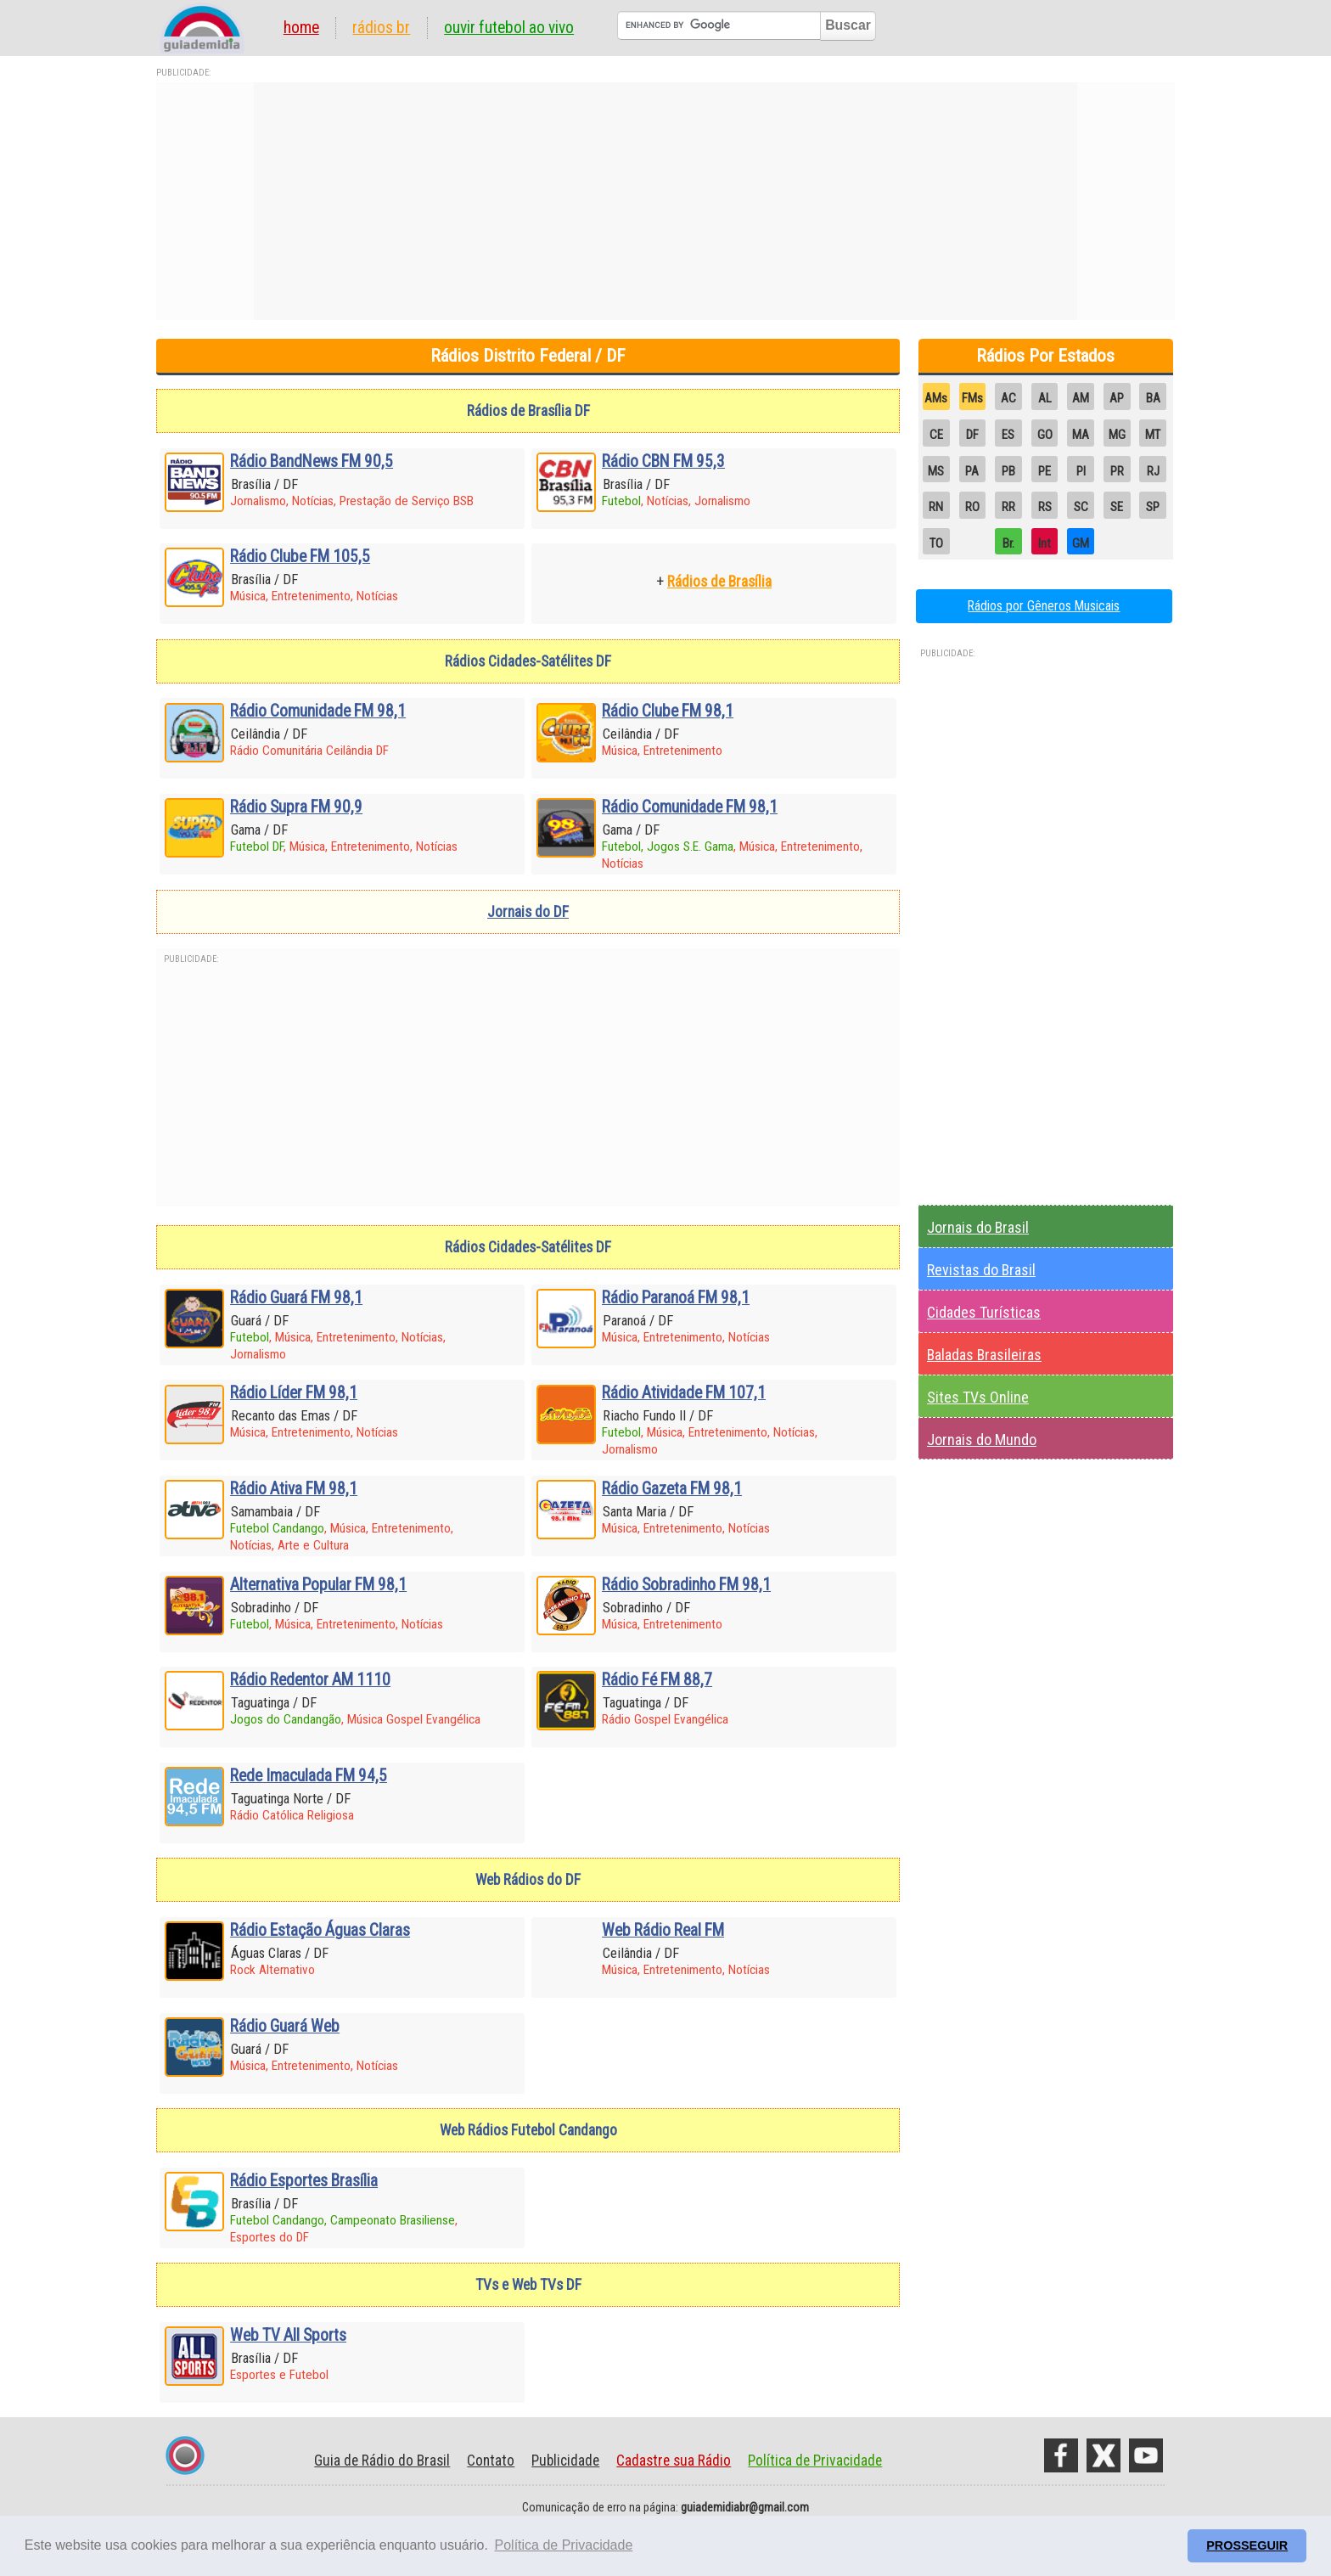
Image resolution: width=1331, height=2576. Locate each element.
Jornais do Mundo (981, 1439)
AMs (935, 398)
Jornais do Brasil (978, 1227)
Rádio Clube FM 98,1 (667, 711)
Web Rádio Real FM (663, 1930)
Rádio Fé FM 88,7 (657, 1680)
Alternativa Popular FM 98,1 (318, 1585)
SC (1081, 507)
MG (1117, 434)
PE (1044, 471)
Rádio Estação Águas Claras (320, 1930)
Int (1044, 543)
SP (1153, 507)
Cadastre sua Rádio (673, 2460)
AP (1116, 398)
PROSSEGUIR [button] (1247, 2545)
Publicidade (565, 2460)
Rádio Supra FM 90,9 (296, 807)
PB (1008, 471)
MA (1080, 434)
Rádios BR (381, 27)
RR (1008, 507)
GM (1080, 543)
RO (972, 507)
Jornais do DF (528, 911)
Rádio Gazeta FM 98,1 (672, 1489)
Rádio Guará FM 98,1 (296, 1298)
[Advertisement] (665, 201)
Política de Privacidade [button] (564, 2545)
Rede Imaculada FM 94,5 (308, 1776)
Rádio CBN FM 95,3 (663, 461)
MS (936, 471)
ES (1008, 434)
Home (301, 27)
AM (1080, 398)
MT (1152, 434)
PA (972, 471)
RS (1045, 507)
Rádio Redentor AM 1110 (310, 1680)
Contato (490, 2460)
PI (1081, 471)
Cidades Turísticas (984, 1312)
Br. (1008, 543)
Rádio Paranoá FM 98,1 (676, 1298)
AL (1045, 398)
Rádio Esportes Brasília (304, 2181)
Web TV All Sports (288, 2335)
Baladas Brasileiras (984, 1355)
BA (1153, 398)
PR (1117, 471)
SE (1116, 507)
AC (1008, 398)
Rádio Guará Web (285, 2026)
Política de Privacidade (815, 2460)
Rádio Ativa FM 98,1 (293, 1489)
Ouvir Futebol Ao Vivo (509, 27)
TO (936, 543)
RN (936, 507)
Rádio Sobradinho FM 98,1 (686, 1585)
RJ (1153, 471)
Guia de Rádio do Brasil (382, 2460)
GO (1045, 434)
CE (936, 434)
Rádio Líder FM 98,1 (293, 1393)
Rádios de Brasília (719, 581)
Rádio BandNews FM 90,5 (311, 461)
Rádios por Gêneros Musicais (1044, 606)
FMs (972, 398)
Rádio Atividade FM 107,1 (684, 1393)
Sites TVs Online (978, 1397)
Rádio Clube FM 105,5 (300, 556)
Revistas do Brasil (981, 1270)
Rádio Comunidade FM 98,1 (318, 711)
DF (972, 434)
